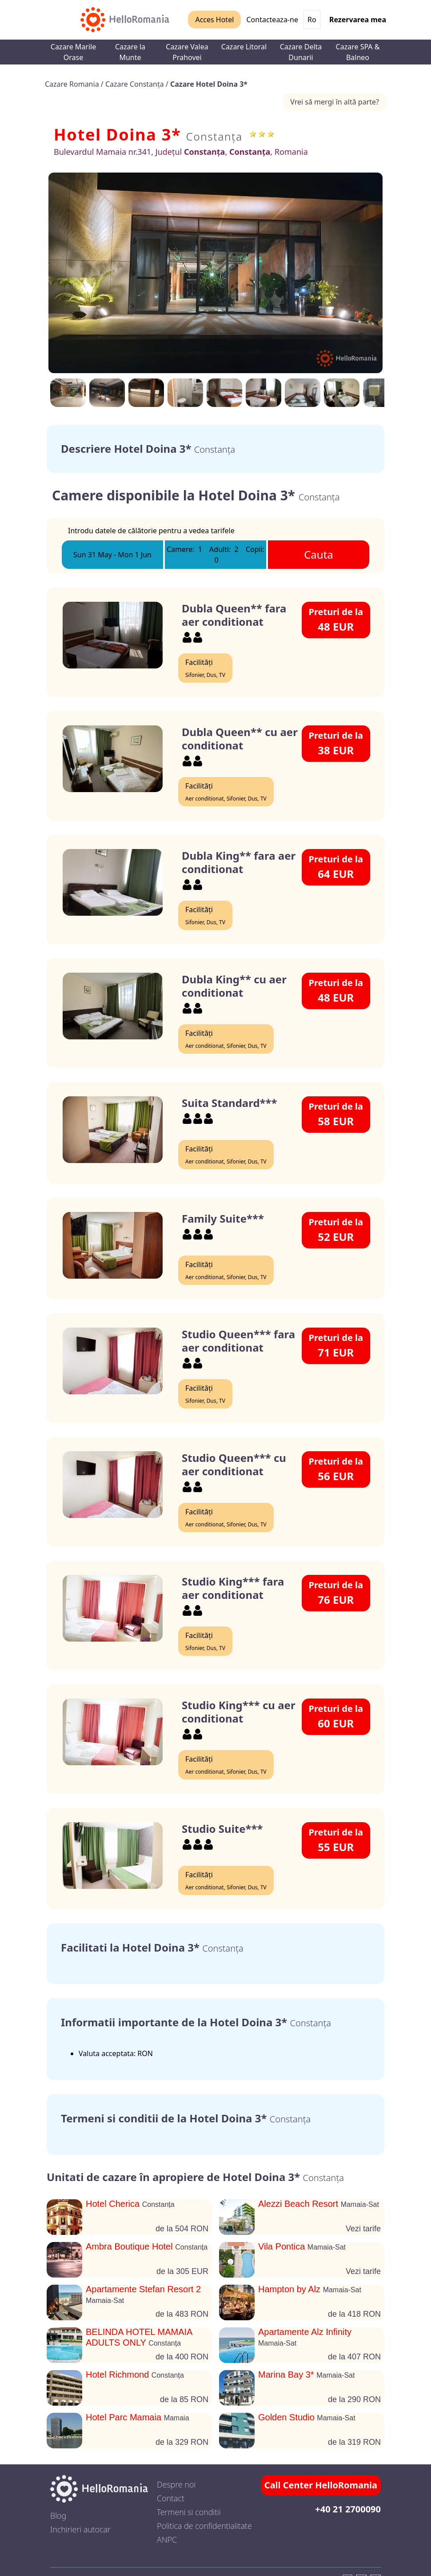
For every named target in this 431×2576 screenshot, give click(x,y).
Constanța (214, 136)
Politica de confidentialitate (204, 2525)
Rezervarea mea (357, 19)
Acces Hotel (214, 19)
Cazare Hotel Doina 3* (208, 84)
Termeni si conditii (189, 2512)
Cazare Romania (73, 84)
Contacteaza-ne (272, 19)
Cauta (318, 554)
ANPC (167, 2539)
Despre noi (176, 2484)
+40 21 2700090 (348, 2509)
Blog (58, 2515)
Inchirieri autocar (80, 2529)
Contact (170, 2498)
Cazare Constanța (135, 84)
